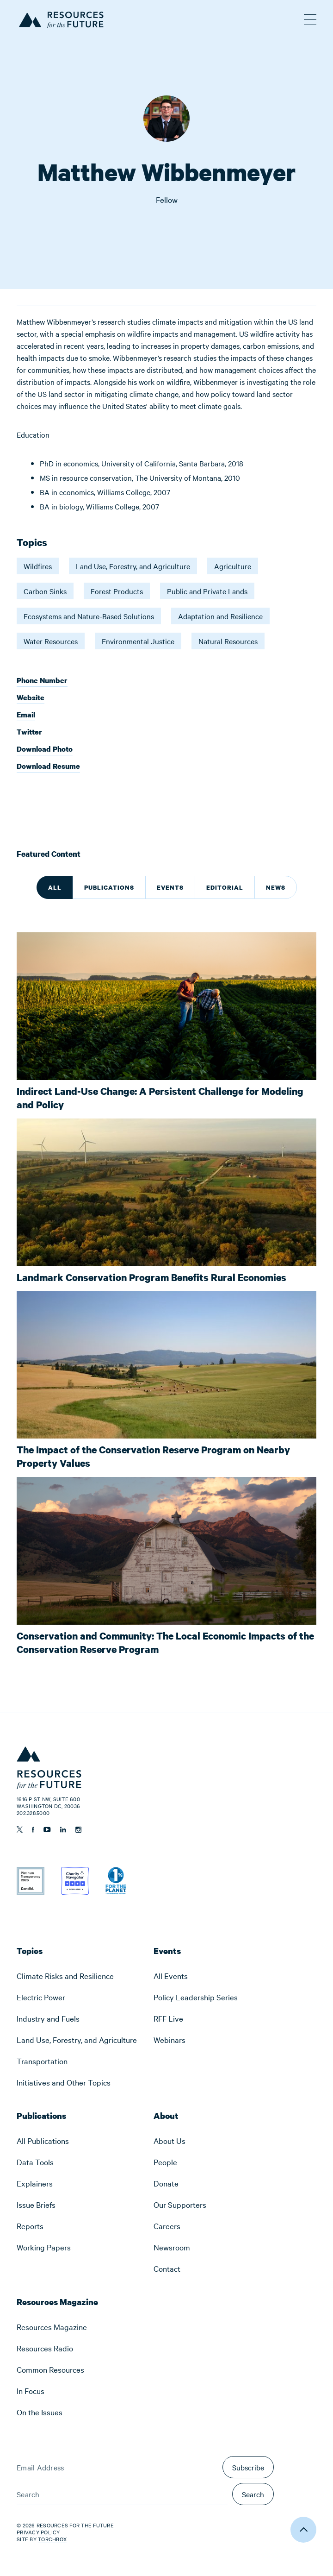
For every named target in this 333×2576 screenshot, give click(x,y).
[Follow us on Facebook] (33, 1830)
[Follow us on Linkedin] (63, 1830)
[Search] (122, 2494)
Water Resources (51, 641)
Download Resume (48, 766)
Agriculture (232, 566)
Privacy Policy (38, 2532)
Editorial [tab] (224, 887)
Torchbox (52, 2539)
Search (253, 2494)
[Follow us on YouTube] (47, 1830)
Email (26, 715)
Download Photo (45, 749)
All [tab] (55, 887)
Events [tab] (170, 887)
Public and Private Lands (207, 591)
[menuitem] (77, 1975)
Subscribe (248, 2467)
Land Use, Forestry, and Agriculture (133, 566)
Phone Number (42, 681)
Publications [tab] (109, 887)
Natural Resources (228, 641)
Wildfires (38, 566)
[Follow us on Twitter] (20, 1829)
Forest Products (117, 591)
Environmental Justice (138, 641)
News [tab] (275, 887)
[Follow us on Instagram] (78, 1830)
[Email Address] (117, 2467)
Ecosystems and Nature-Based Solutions (89, 616)
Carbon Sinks (45, 591)
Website (30, 698)
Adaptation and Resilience (220, 616)
